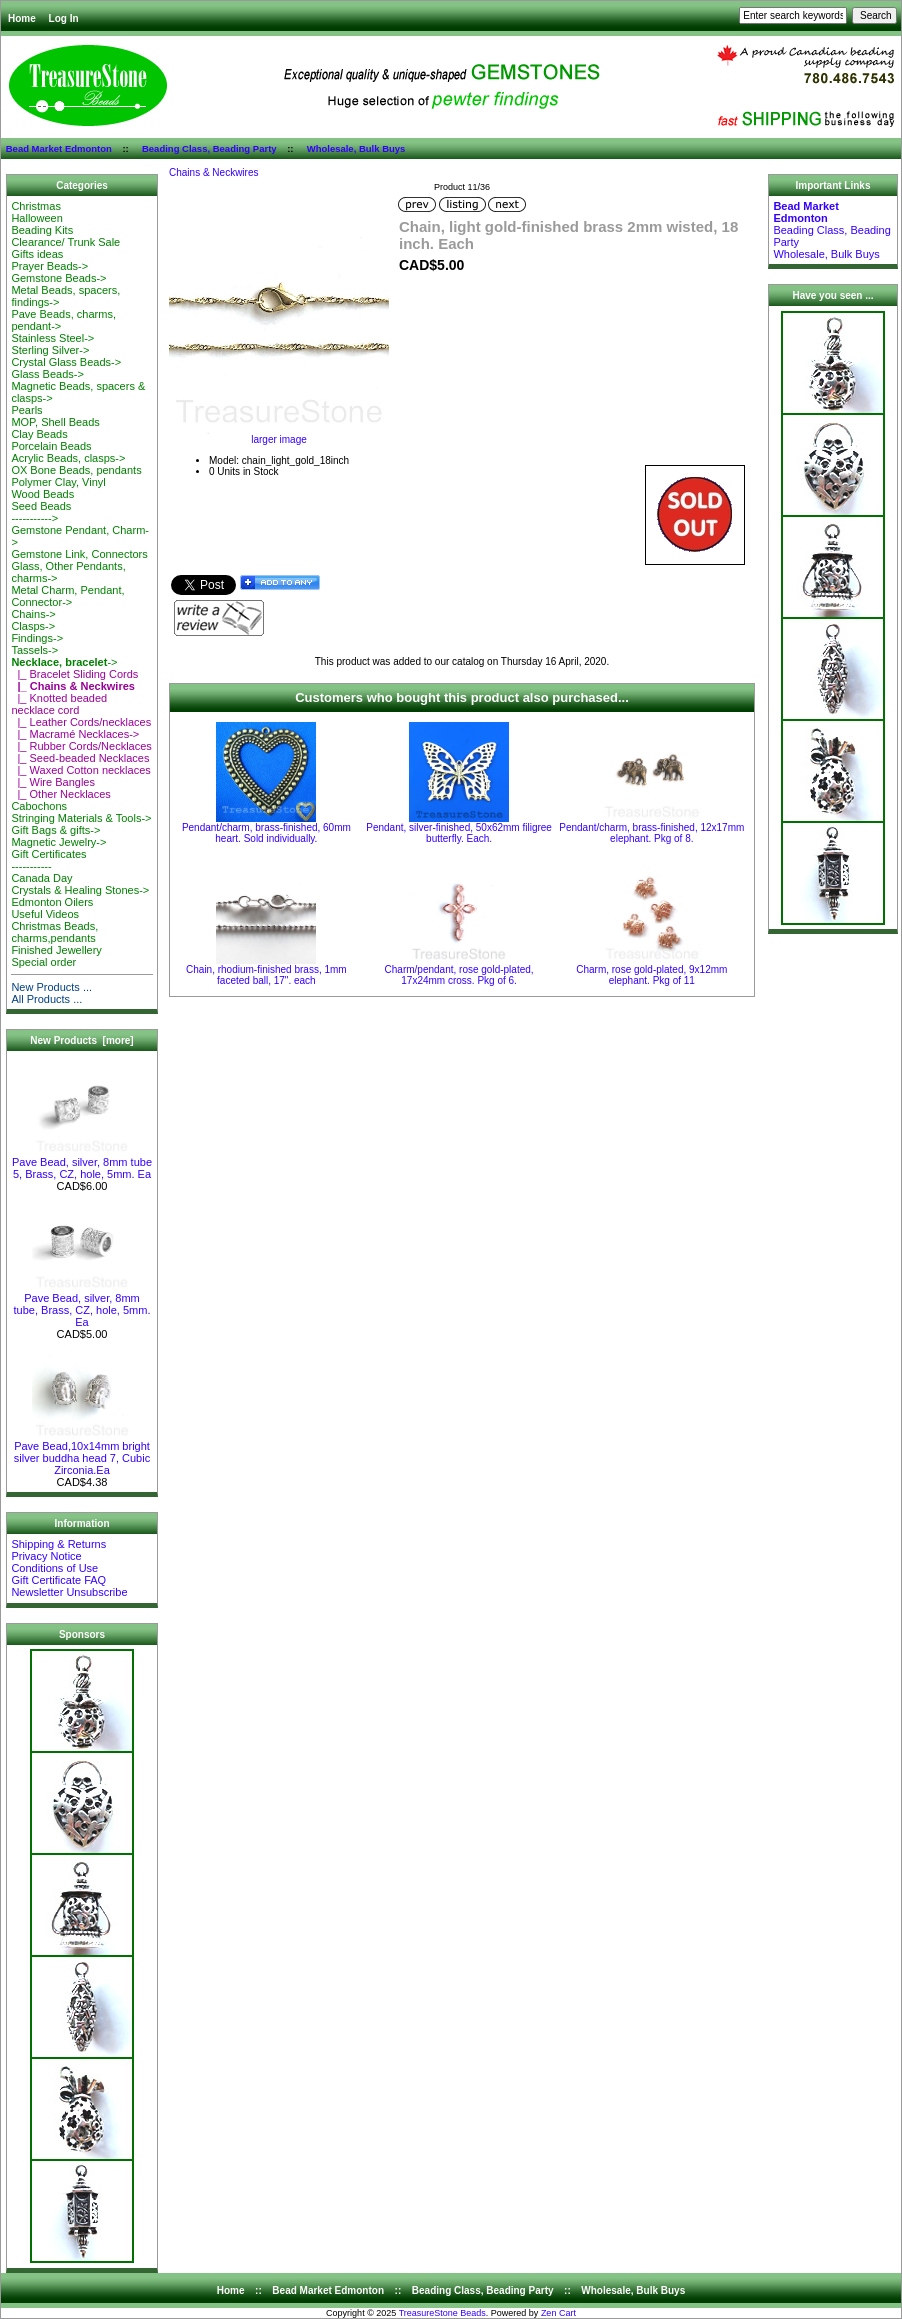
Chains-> (33, 614)
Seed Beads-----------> (41, 512)
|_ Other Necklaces (60, 794)
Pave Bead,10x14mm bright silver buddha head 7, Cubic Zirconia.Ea (82, 1453)
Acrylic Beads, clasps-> (68, 458)
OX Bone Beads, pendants (76, 470)
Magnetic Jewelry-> (58, 842)
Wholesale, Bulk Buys (356, 148)
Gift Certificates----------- (48, 860)
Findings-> (37, 638)
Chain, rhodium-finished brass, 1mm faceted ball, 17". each (266, 975)
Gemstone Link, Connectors (79, 554)
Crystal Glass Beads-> (66, 362)
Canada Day (41, 878)
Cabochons (39, 806)
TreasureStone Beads (442, 2313)
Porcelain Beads (51, 446)
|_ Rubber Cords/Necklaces (81, 746)
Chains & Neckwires (213, 172)
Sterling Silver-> (50, 350)
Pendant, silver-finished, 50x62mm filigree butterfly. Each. (459, 833)
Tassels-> (34, 650)
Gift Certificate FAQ (58, 1580)
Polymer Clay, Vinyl (58, 482)
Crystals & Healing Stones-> (80, 890)
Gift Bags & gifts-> (55, 830)
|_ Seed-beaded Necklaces (80, 758)
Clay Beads (39, 434)
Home (22, 18)
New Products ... (51, 987)
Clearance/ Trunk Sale (65, 242)
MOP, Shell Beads (55, 422)
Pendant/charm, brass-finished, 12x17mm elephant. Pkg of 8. (651, 833)
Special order (43, 962)
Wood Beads (42, 494)
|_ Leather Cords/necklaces (81, 722)
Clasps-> (33, 626)
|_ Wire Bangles (53, 782)
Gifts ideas (37, 254)
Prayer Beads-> (49, 266)
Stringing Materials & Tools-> (81, 818)
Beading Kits (42, 230)
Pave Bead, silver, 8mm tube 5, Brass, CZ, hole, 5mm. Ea (82, 1163)
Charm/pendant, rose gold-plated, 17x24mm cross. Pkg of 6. (459, 975)
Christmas (36, 206)
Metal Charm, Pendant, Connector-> (67, 596)
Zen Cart (558, 2313)
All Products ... (46, 999)
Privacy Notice (46, 1556)
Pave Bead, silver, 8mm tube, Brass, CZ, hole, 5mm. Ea (82, 1305)
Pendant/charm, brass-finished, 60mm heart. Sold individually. (266, 833)
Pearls (26, 410)
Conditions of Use (54, 1568)
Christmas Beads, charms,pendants (54, 932)
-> (64, 662)
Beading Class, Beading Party (209, 148)
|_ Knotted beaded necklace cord (59, 704)
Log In (64, 18)
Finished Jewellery (56, 950)
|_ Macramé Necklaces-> (75, 734)
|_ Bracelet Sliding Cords (74, 674)
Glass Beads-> (47, 374)
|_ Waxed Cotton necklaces (80, 770)
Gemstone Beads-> (58, 278)
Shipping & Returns (58, 1544)
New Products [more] (81, 1040)
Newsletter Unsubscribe (69, 1592)
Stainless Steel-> (52, 338)
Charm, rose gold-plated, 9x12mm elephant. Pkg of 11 (651, 975)
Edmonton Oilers (52, 902)
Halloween (36, 218)
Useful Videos (45, 914)
